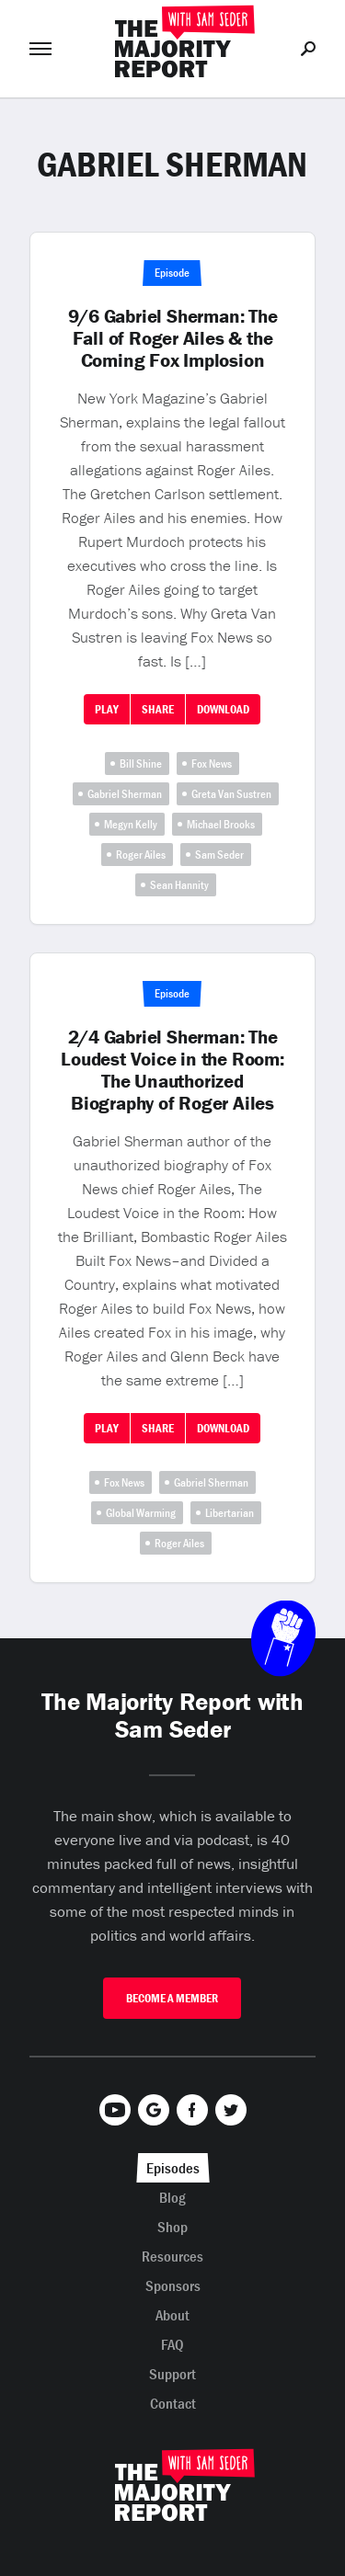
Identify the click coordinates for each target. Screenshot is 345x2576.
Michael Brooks (221, 824)
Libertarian (229, 1513)
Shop (172, 2227)
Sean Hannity (179, 885)
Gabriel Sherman (124, 794)
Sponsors (173, 2285)
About (172, 2315)
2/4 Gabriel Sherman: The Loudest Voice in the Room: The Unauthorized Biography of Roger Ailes (172, 1070)
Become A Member (172, 1998)
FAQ (172, 2344)
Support (172, 2374)
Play (107, 709)
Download (223, 709)
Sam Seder (219, 854)
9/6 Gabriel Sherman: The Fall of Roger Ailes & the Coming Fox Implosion (173, 338)
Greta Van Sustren (231, 794)
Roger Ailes (141, 854)
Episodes (173, 2168)
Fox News (211, 763)
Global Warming (141, 1513)
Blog (172, 2197)
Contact (173, 2403)
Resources (172, 2256)
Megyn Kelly (130, 824)
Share (158, 709)
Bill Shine (141, 763)
